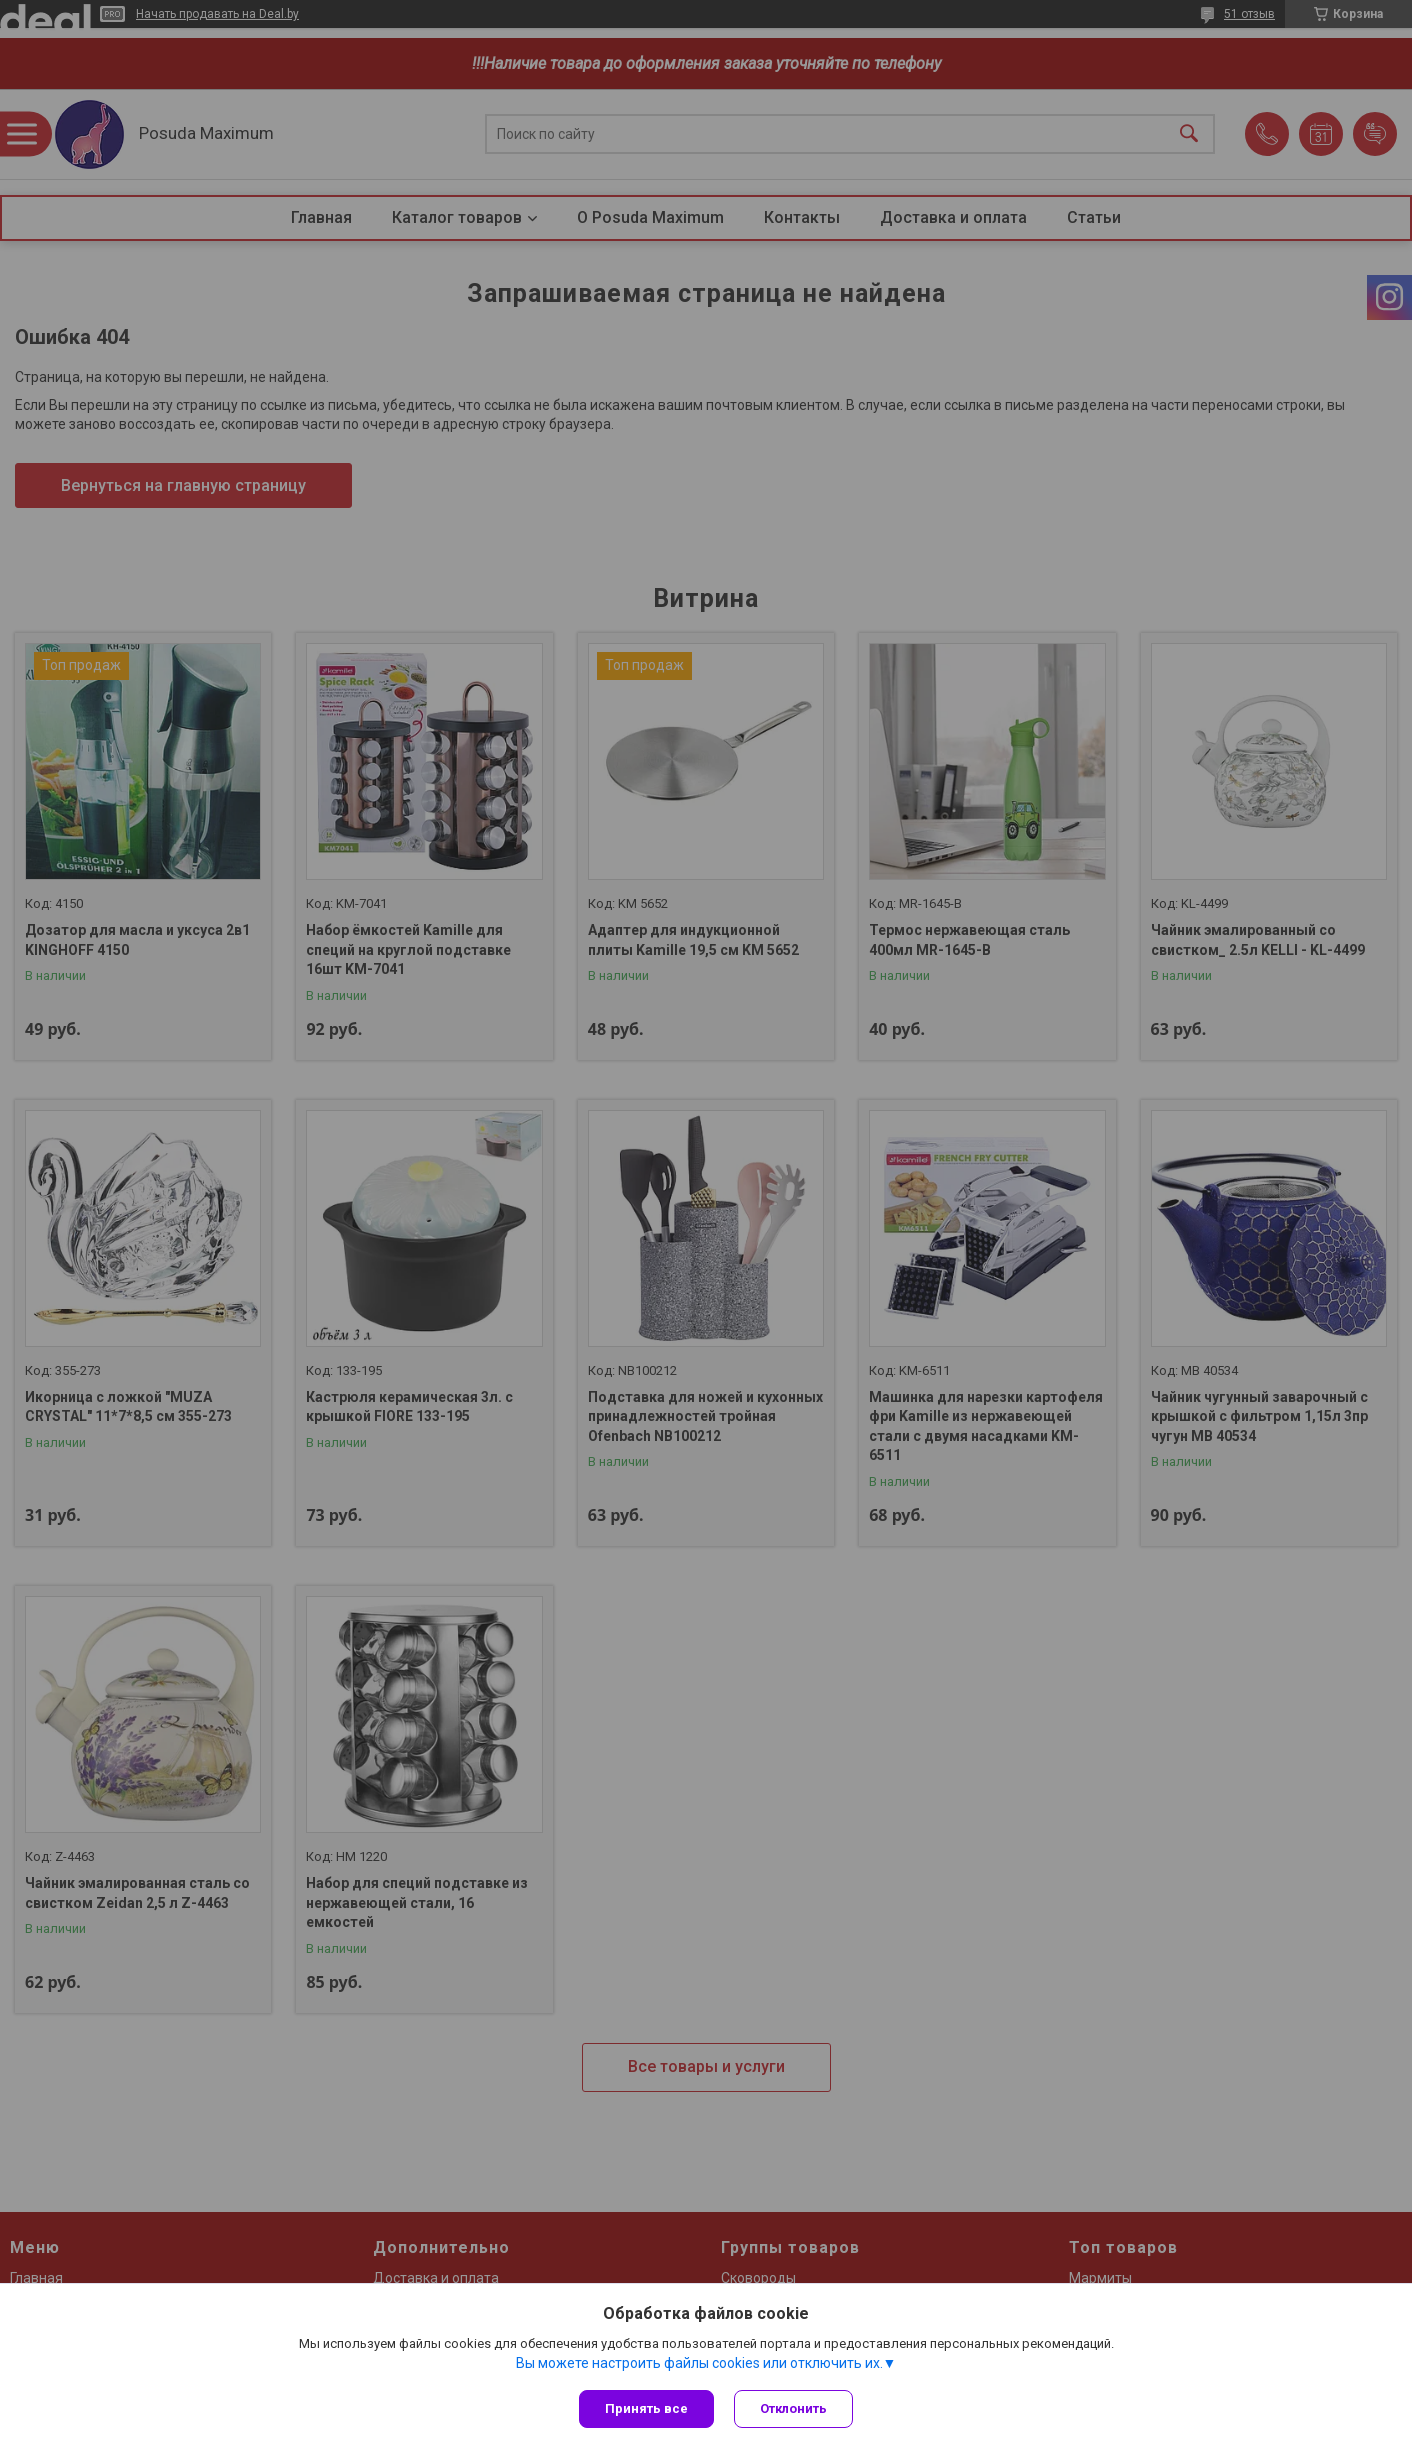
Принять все (646, 2408)
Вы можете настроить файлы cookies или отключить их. (699, 2363)
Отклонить (793, 2408)
